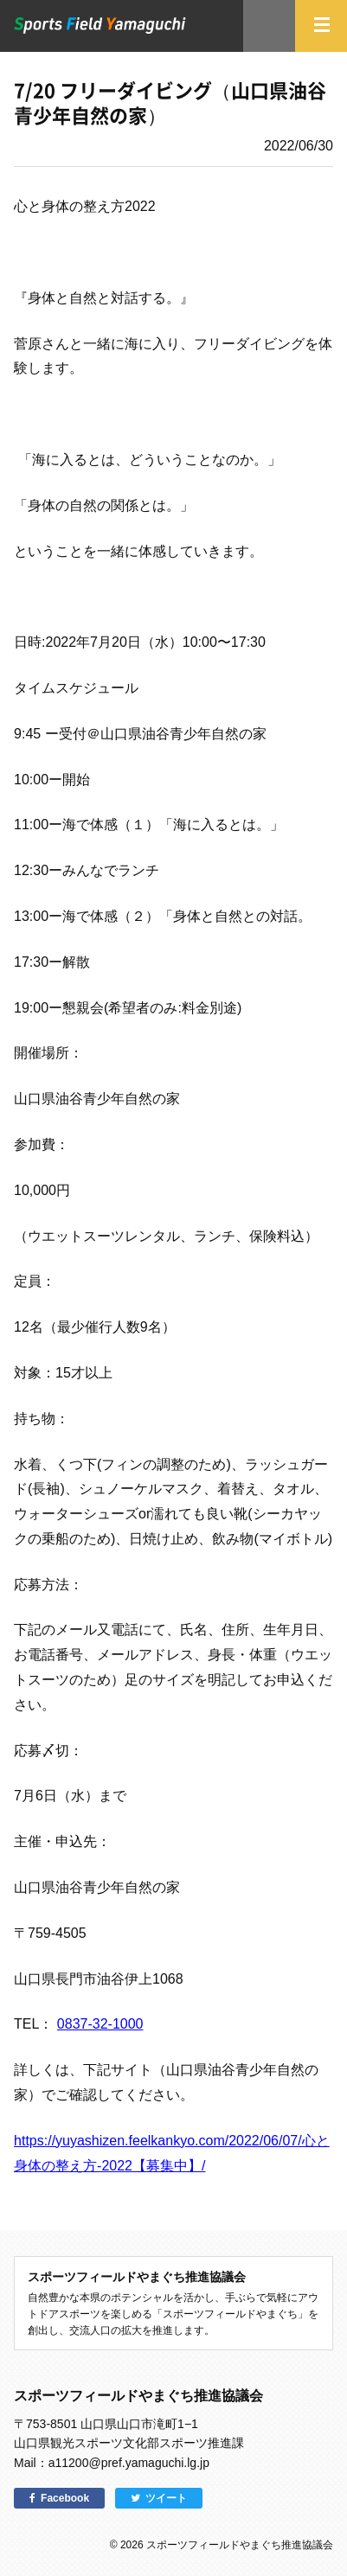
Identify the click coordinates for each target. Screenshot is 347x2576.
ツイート (166, 2498)
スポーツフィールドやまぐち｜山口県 (100, 25)
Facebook (65, 2498)
